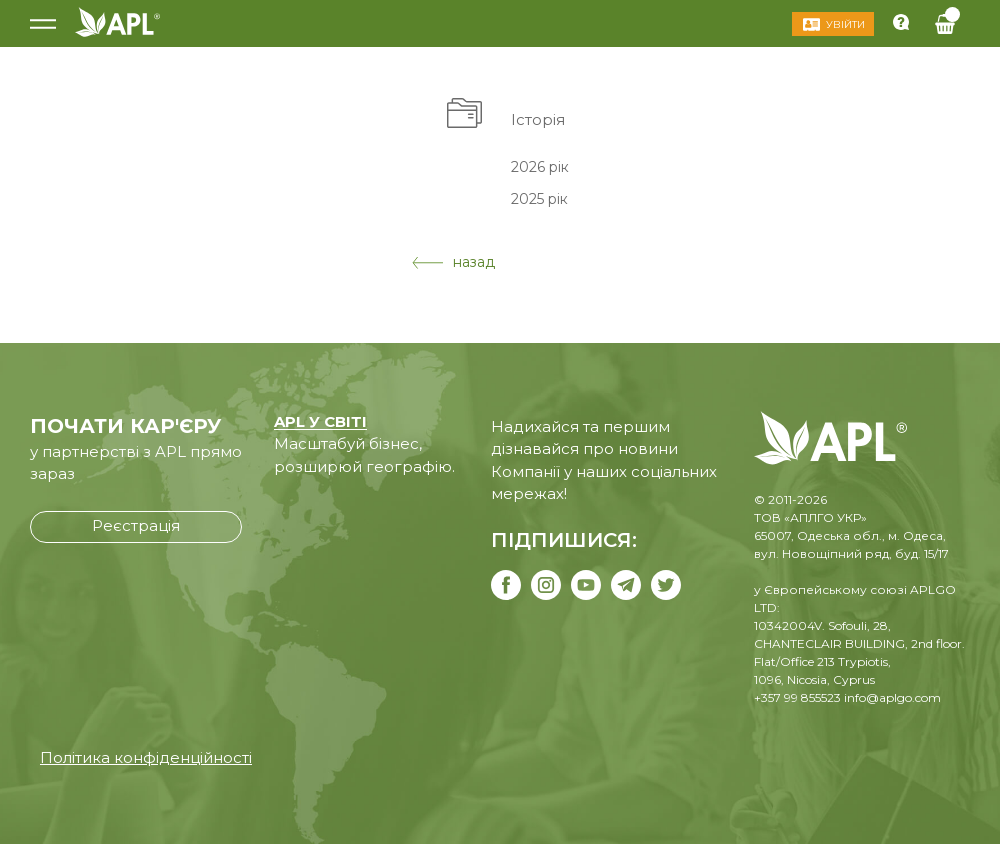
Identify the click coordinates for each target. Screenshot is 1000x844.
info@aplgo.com (892, 697)
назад (453, 262)
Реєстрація (136, 525)
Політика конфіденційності (146, 757)
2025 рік (539, 199)
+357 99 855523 (797, 697)
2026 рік (540, 166)
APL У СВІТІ (320, 421)
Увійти (845, 24)
